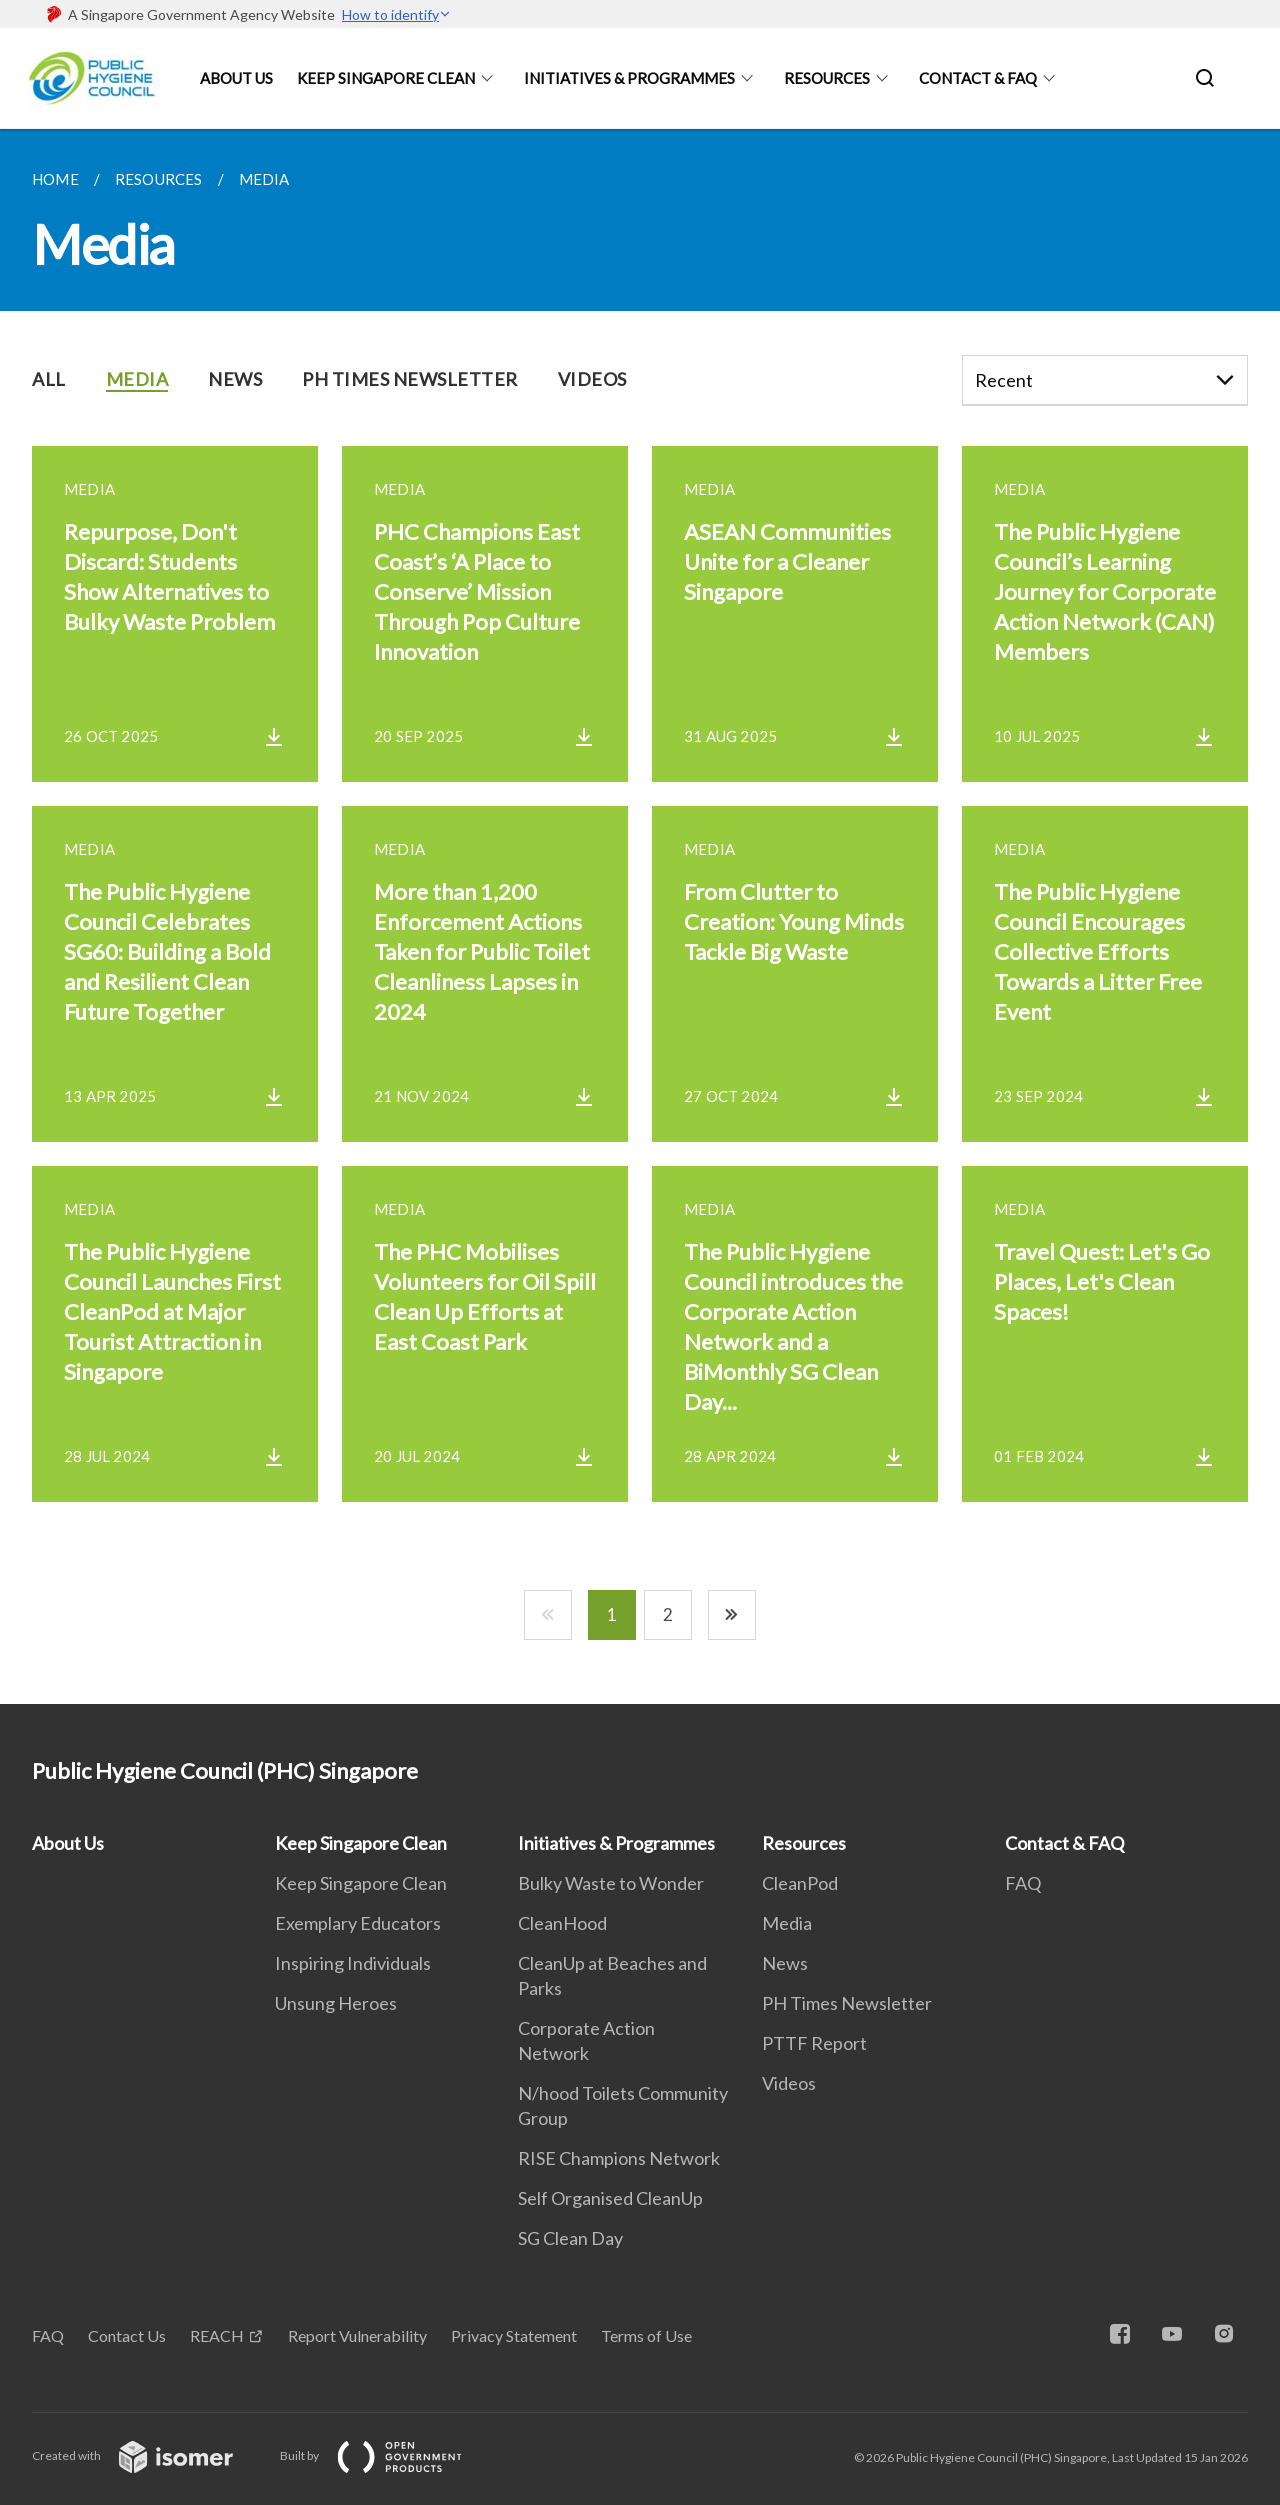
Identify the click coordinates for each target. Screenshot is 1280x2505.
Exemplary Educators (358, 1923)
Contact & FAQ (978, 78)
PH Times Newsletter (847, 2003)
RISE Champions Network (619, 2158)
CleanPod (800, 1883)
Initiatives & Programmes (629, 78)
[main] (640, 916)
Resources (827, 78)
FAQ (1023, 1883)
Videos (789, 2083)
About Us (236, 78)
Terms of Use (646, 2335)
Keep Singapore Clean (386, 78)
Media (787, 1923)
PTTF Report (814, 2043)
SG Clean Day (570, 2238)
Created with (148, 2455)
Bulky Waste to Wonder (611, 1883)
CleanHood (562, 1923)
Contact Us (127, 2335)
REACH (217, 2335)
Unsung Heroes (336, 2003)
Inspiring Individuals (353, 1963)
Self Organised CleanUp (610, 2198)
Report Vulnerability (357, 2335)
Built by (387, 2455)
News (785, 1963)
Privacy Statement (514, 2335)
